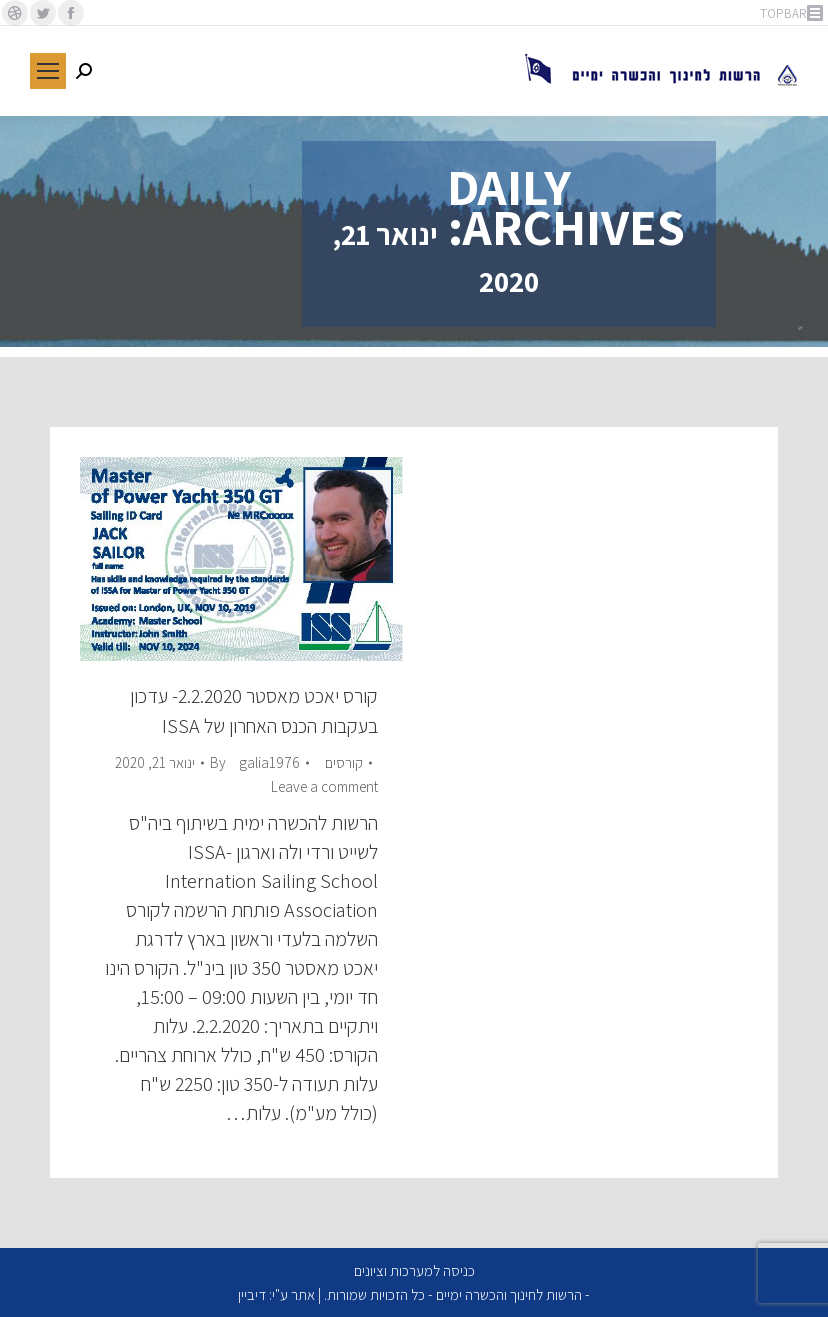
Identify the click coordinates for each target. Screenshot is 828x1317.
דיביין (252, 1294)
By (255, 762)
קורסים (344, 762)
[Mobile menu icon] (48, 71)
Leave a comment (324, 786)
